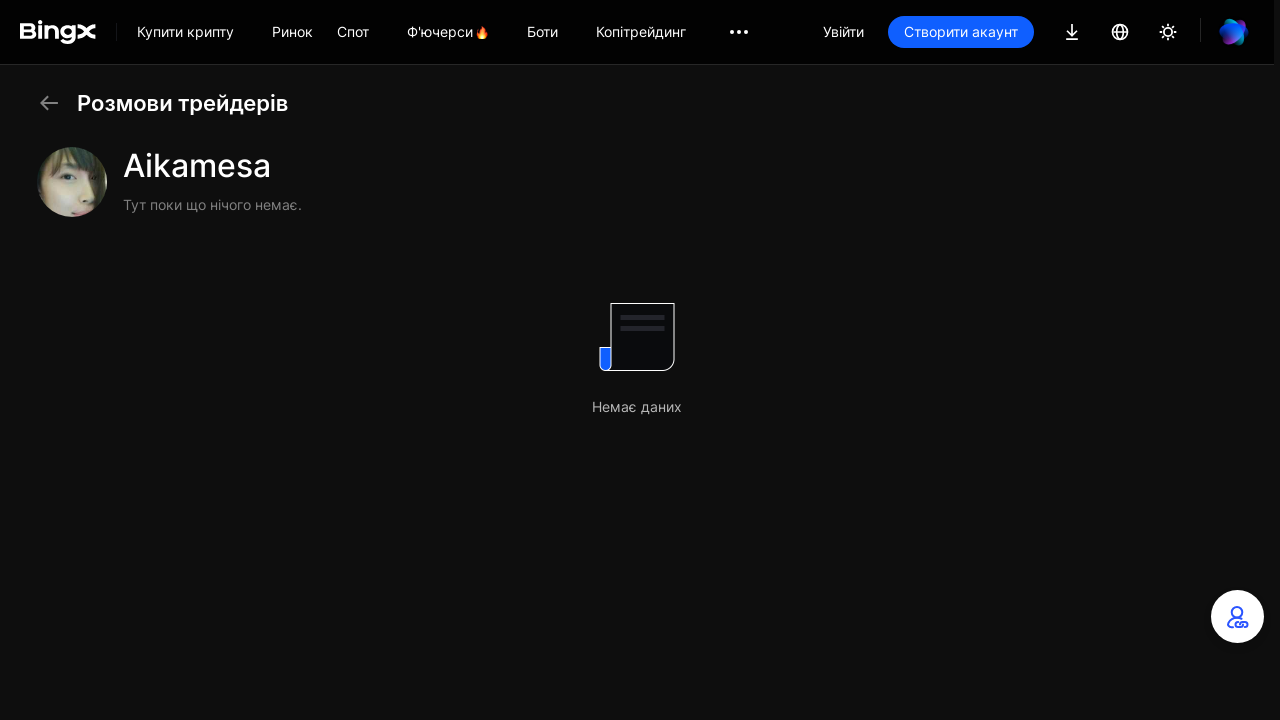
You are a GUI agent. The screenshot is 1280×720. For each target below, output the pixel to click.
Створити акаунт (961, 31)
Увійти (843, 31)
